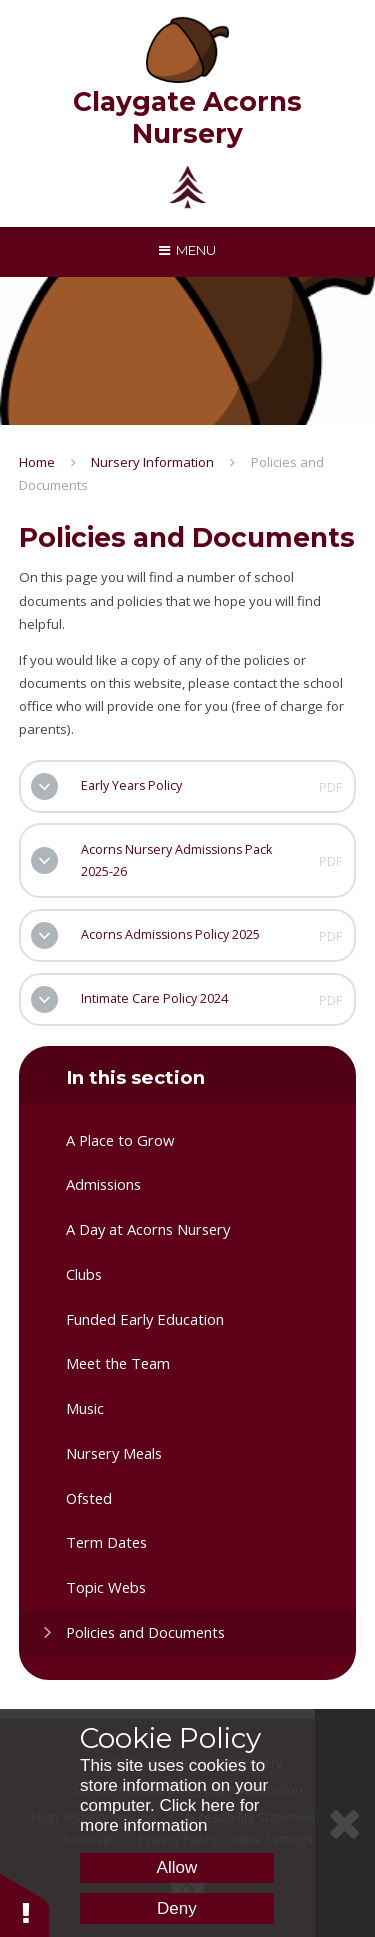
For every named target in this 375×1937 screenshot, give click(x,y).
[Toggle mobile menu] (187, 250)
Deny (177, 1908)
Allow (177, 1867)
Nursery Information (152, 462)
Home (37, 462)
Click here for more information (170, 1815)
